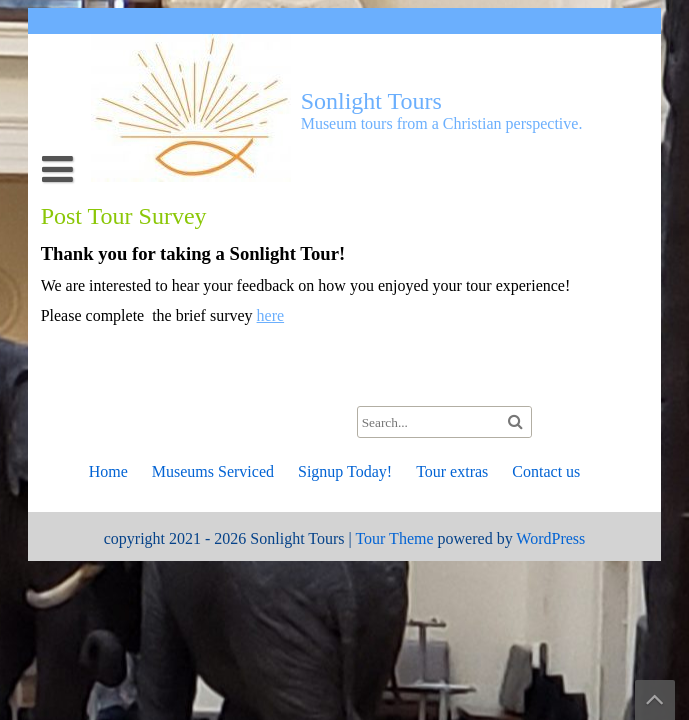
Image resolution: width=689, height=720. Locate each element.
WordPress (550, 538)
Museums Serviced (213, 471)
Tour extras (452, 471)
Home (108, 471)
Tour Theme (394, 538)
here (271, 315)
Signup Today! (345, 471)
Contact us (546, 471)
